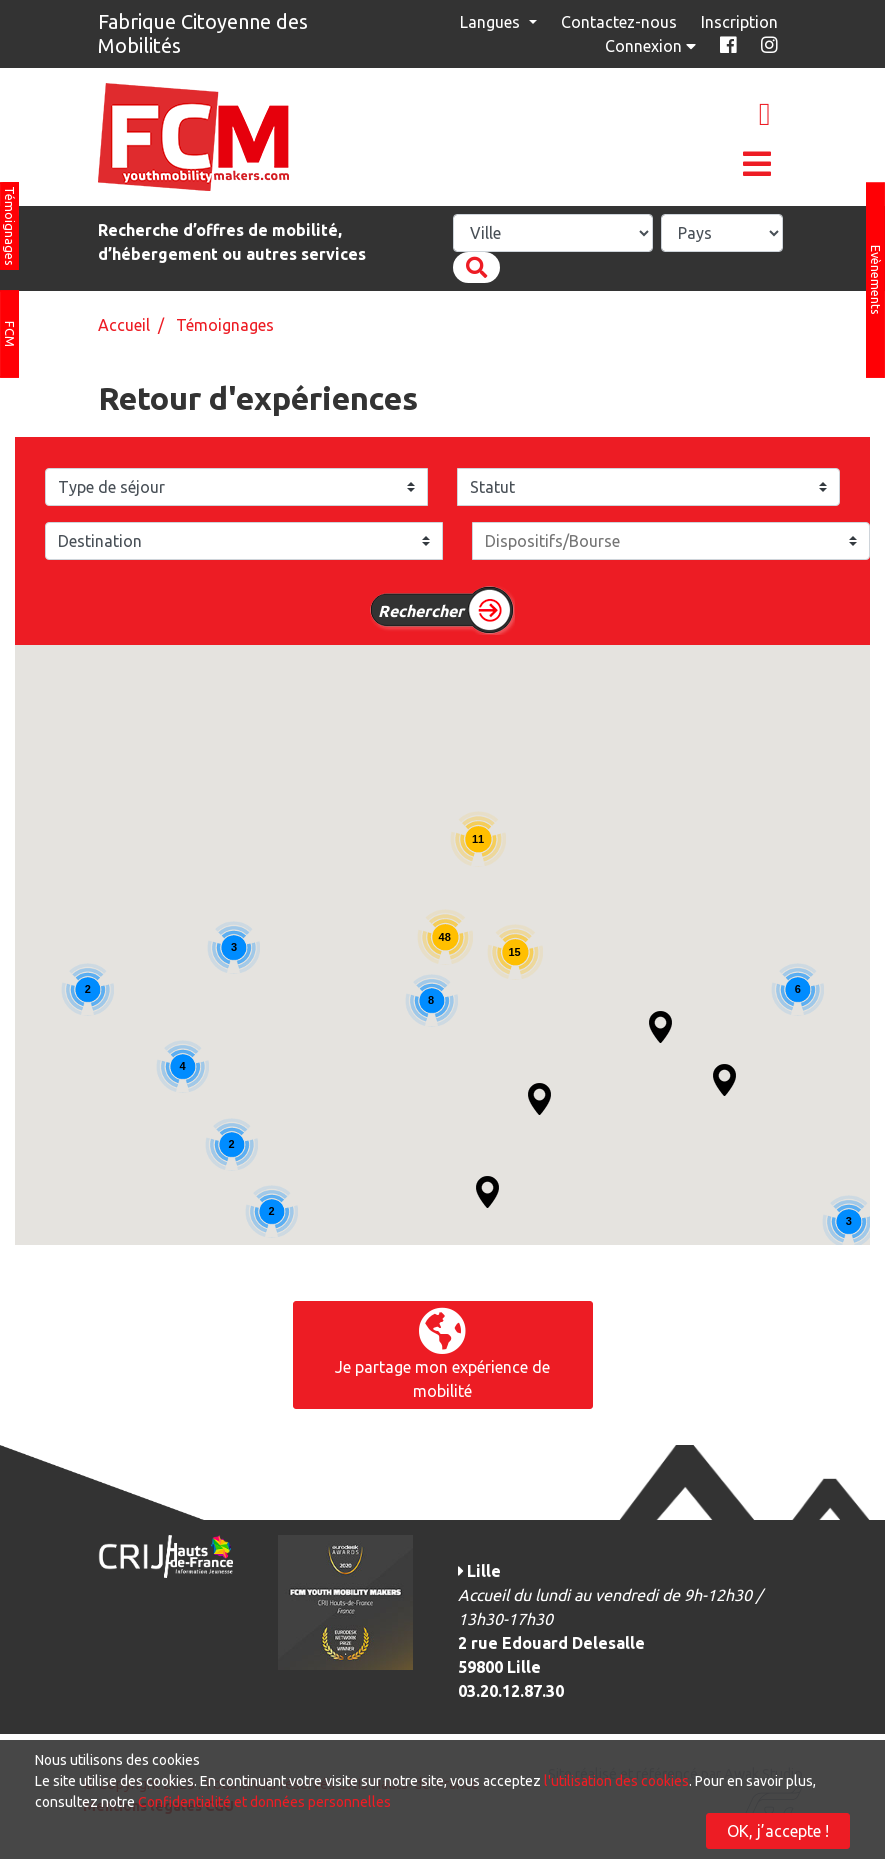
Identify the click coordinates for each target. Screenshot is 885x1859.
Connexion (652, 46)
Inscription (739, 22)
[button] (487, 1192)
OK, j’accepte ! (778, 1831)
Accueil (124, 325)
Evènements (876, 280)
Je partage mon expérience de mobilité (442, 1353)
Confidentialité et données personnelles (264, 1802)
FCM (10, 334)
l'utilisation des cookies (616, 1781)
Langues (492, 22)
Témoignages (10, 226)
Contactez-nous (619, 22)
